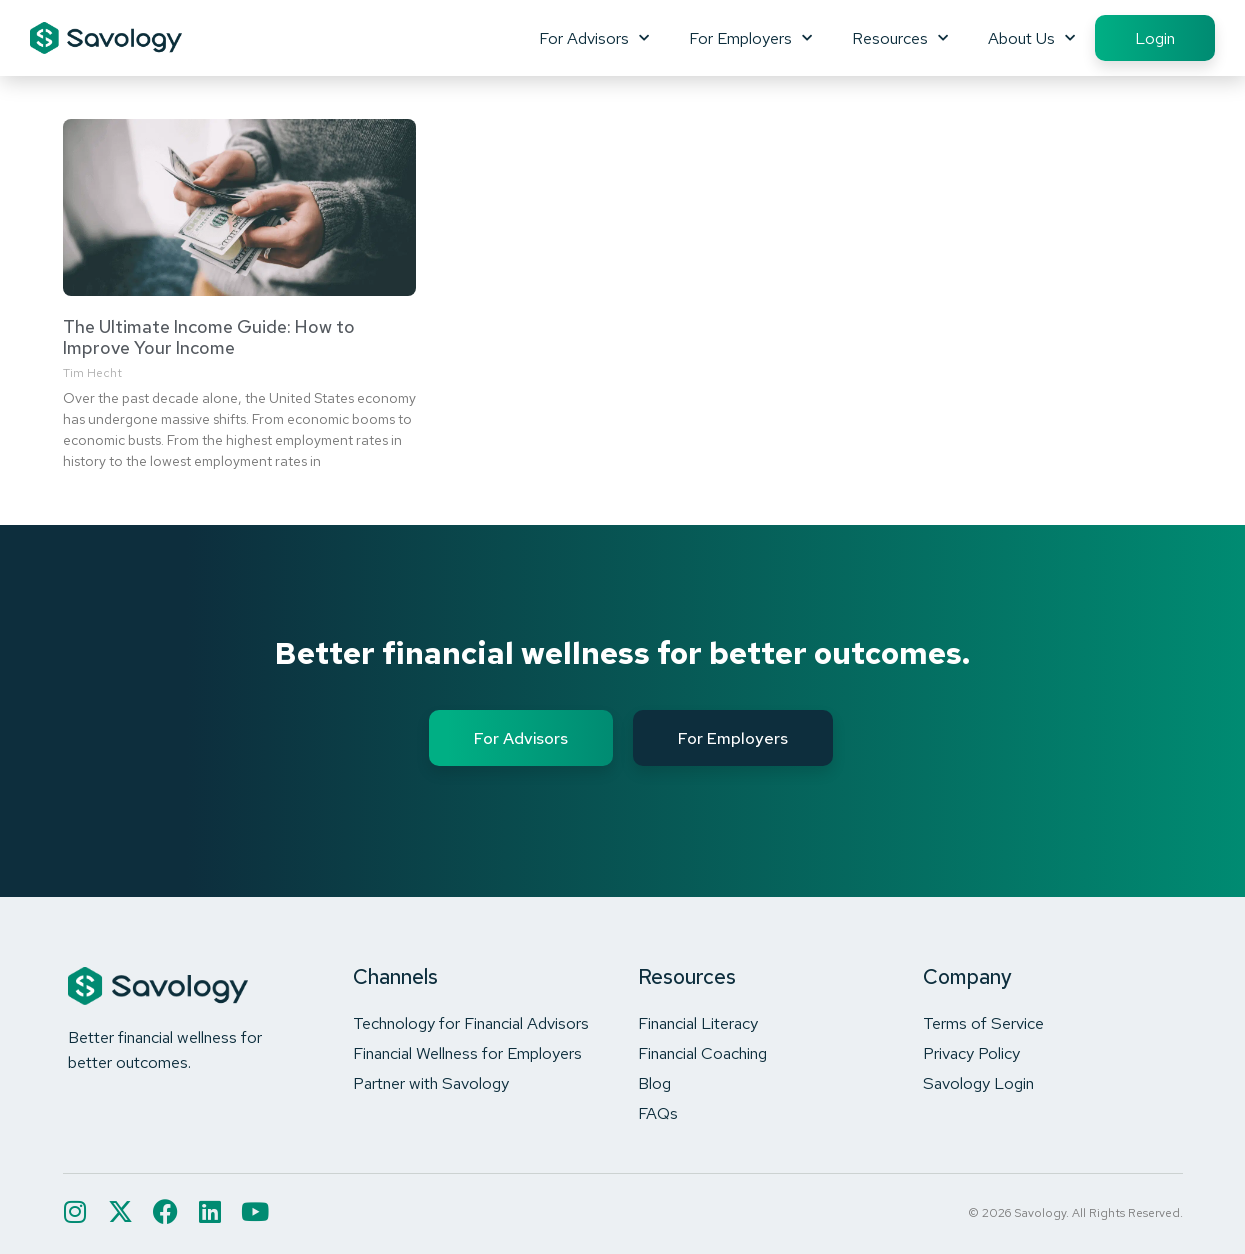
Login (1155, 38)
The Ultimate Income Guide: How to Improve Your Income (209, 337)
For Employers (750, 38)
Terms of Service (983, 1023)
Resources (900, 38)
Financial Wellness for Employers (467, 1053)
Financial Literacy (698, 1023)
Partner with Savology (431, 1083)
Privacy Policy (971, 1053)
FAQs (658, 1113)
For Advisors (594, 38)
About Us (1031, 38)
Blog (654, 1083)
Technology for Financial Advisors (471, 1023)
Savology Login (978, 1083)
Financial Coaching (702, 1053)
